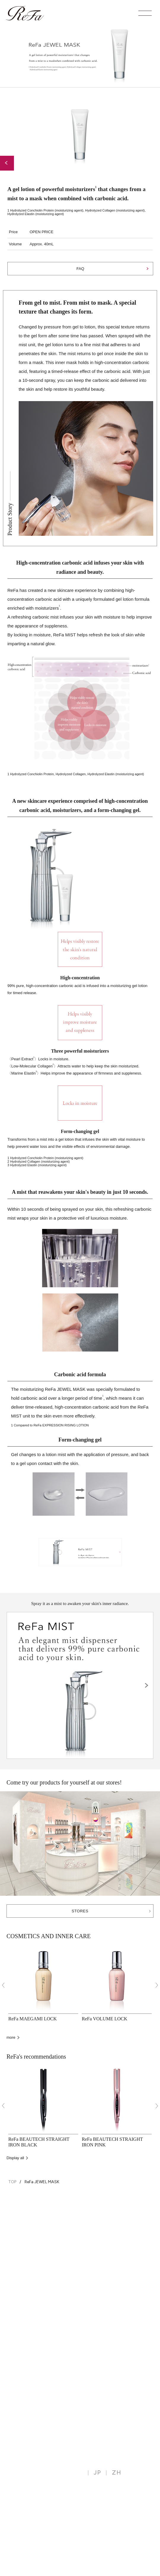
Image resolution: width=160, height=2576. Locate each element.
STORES (80, 1911)
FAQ (80, 268)
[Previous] (3, 1985)
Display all (15, 2158)
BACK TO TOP (129, 2206)
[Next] (156, 1985)
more (11, 2037)
